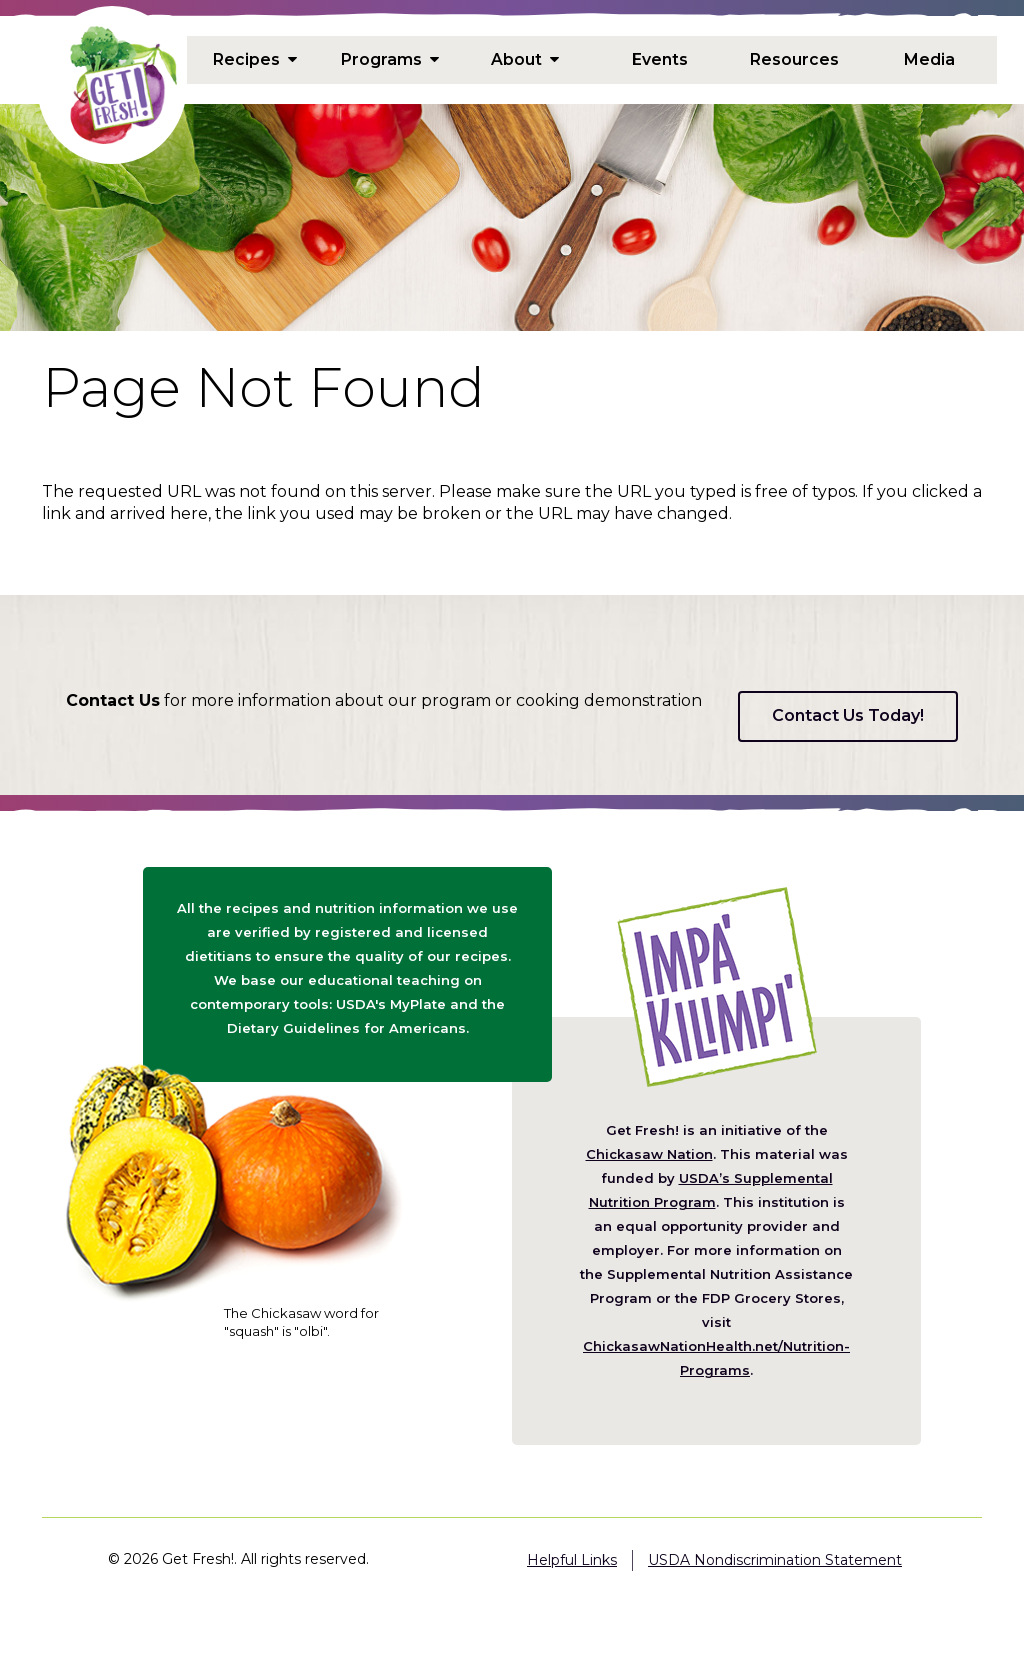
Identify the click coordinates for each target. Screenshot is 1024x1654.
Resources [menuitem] (795, 59)
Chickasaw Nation (649, 1154)
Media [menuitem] (929, 59)
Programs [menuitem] (389, 59)
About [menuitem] (525, 59)
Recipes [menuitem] (255, 59)
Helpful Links (572, 1560)
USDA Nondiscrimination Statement (775, 1560)
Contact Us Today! (848, 715)
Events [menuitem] (660, 59)
